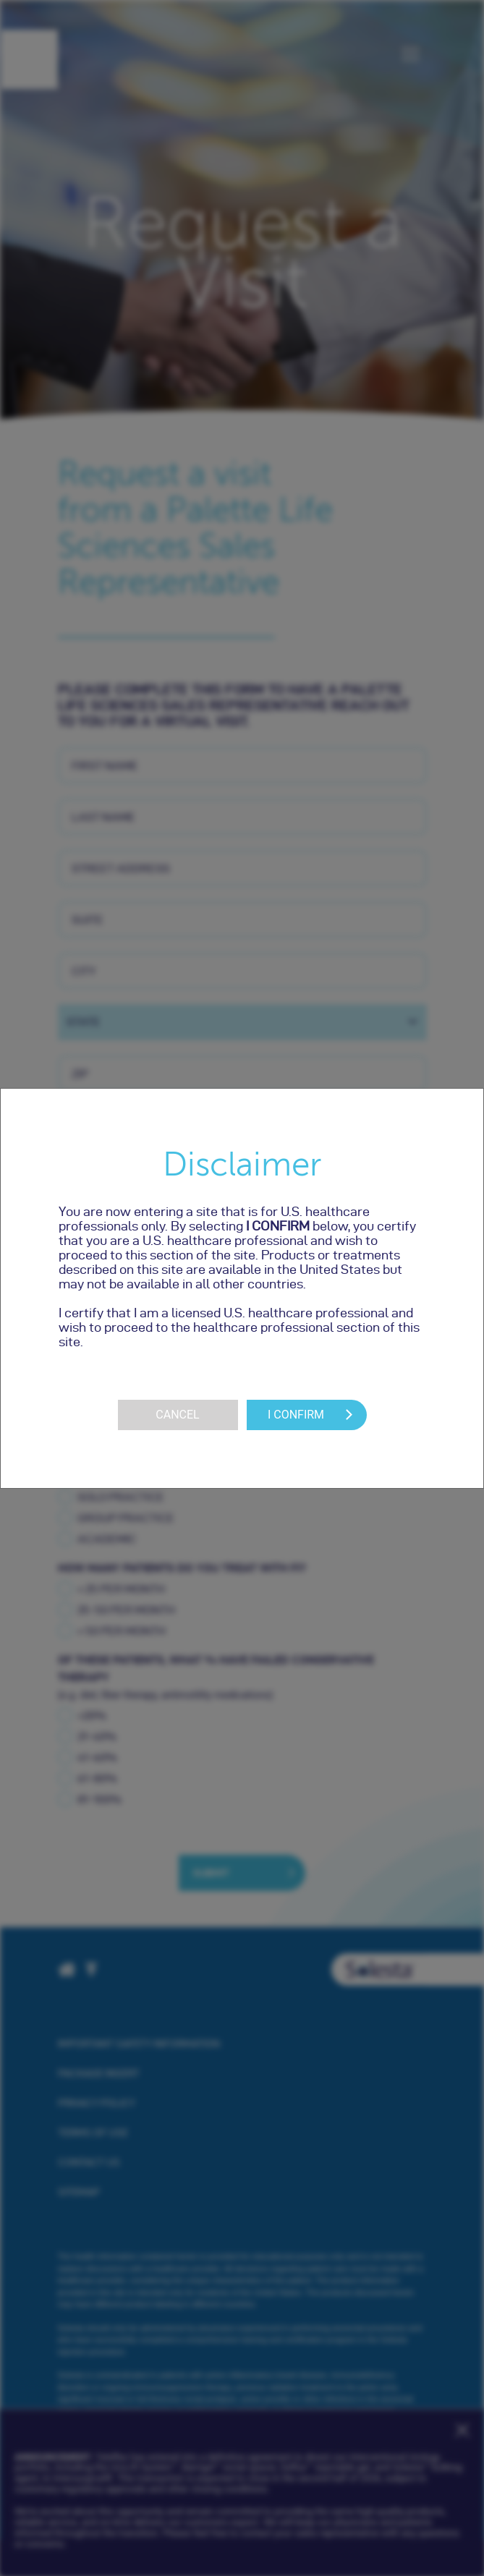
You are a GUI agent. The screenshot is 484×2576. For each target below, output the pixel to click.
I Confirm (296, 1414)
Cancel (177, 1414)
